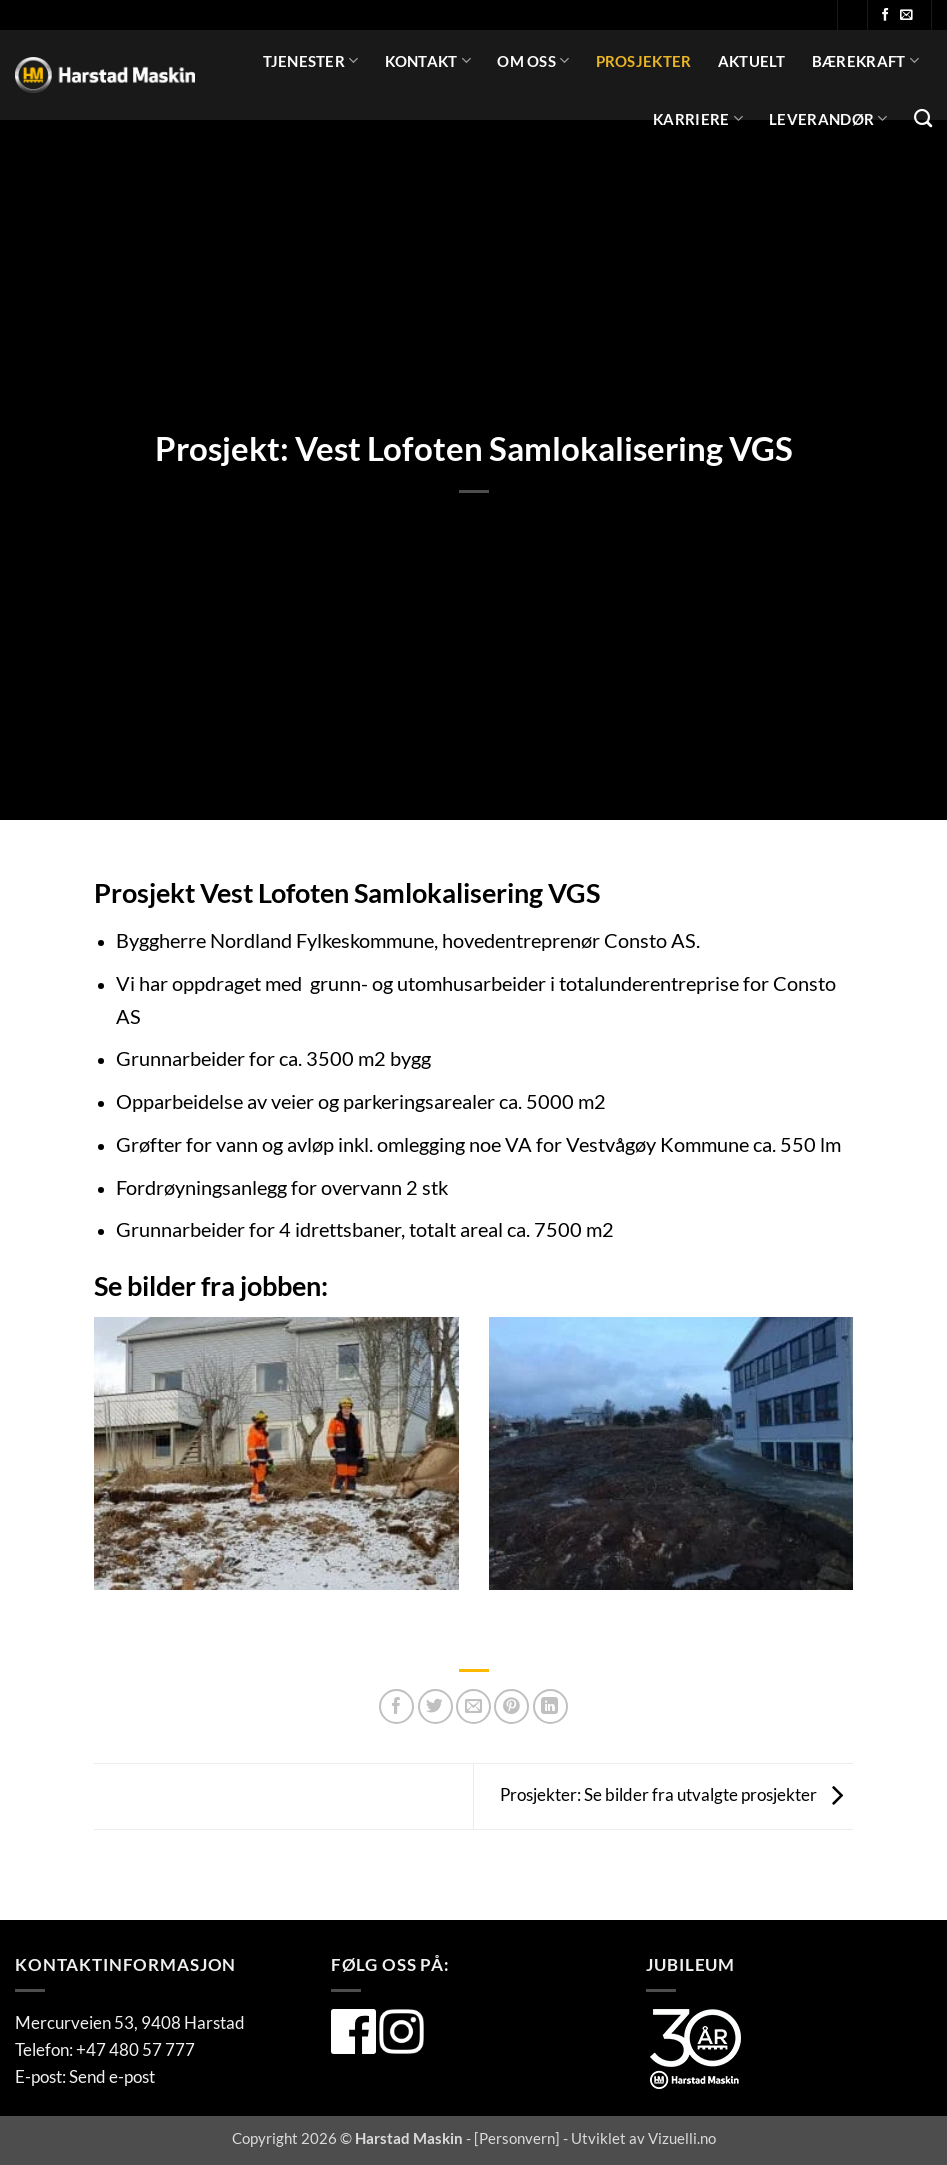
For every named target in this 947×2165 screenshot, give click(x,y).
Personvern (517, 2138)
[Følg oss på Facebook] (885, 15)
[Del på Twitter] (435, 1706)
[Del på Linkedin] (550, 1706)
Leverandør (828, 118)
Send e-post (112, 2076)
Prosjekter (644, 61)
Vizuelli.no (682, 2138)
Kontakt (428, 60)
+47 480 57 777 (135, 2049)
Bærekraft (865, 60)
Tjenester (310, 60)
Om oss (533, 60)
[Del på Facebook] (396, 1706)
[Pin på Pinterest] (511, 1706)
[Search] (923, 119)
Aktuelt (752, 61)
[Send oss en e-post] (906, 15)
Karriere (698, 118)
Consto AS (650, 940)
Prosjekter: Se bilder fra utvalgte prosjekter (676, 1794)
